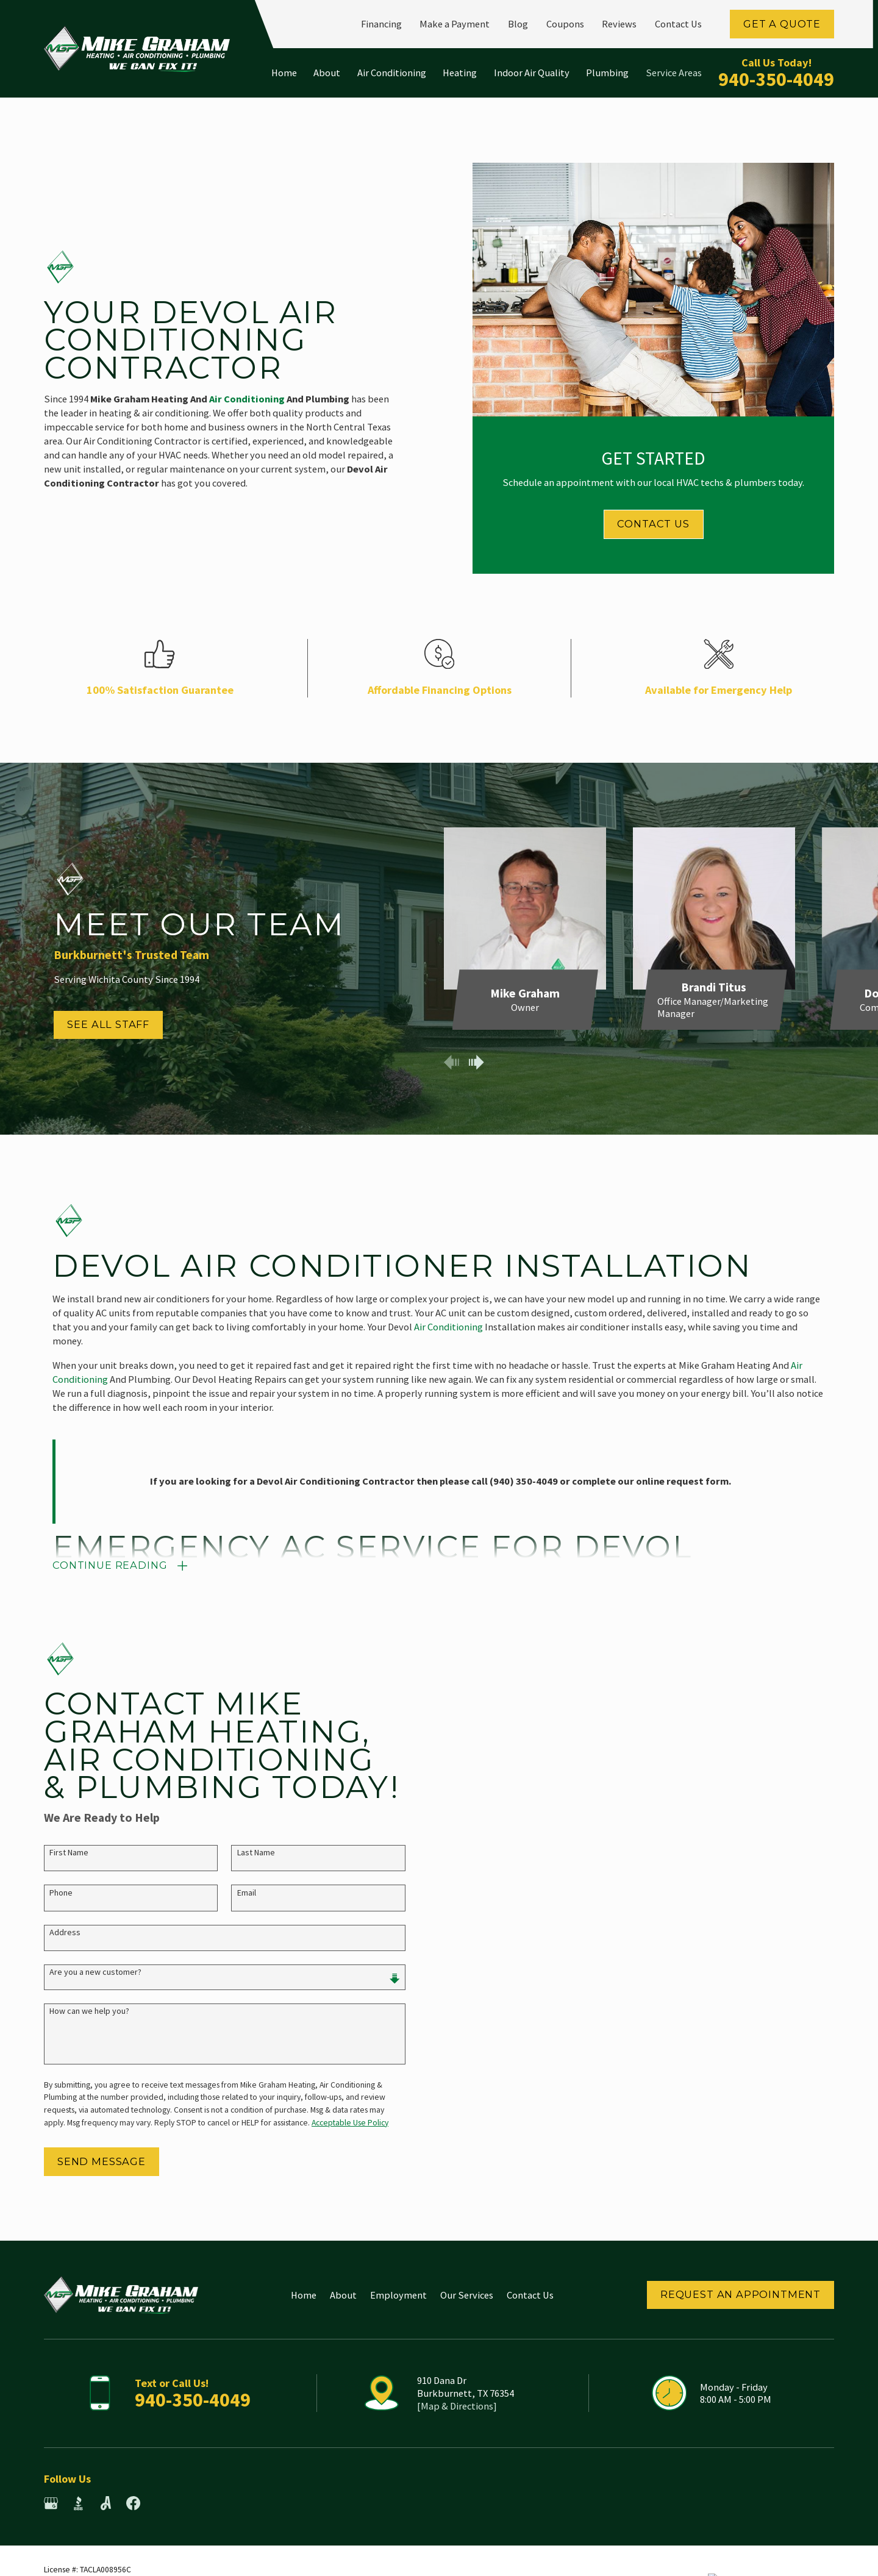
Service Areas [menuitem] (674, 72)
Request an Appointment (740, 2294)
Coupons (565, 24)
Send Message (88, 2161)
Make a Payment (454, 24)
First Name (55, 1852)
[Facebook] (133, 2503)
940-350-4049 (776, 79)
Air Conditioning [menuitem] (391, 72)
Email (233, 1892)
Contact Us (678, 24)
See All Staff (95, 1024)
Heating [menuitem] (460, 72)
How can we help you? (76, 2011)
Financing (381, 24)
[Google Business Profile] (51, 2503)
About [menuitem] (326, 72)
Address (51, 1932)
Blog (518, 24)
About (343, 2295)
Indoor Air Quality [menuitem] (531, 72)
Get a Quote (782, 24)
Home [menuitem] (284, 72)
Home (303, 2295)
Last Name (243, 1852)
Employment (398, 2295)
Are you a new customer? (82, 1972)
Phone (47, 1892)
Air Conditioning (448, 1340)
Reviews (619, 24)
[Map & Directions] (457, 2406)
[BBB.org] (78, 2503)
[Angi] (106, 2503)
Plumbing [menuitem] (607, 72)
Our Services (466, 2295)
